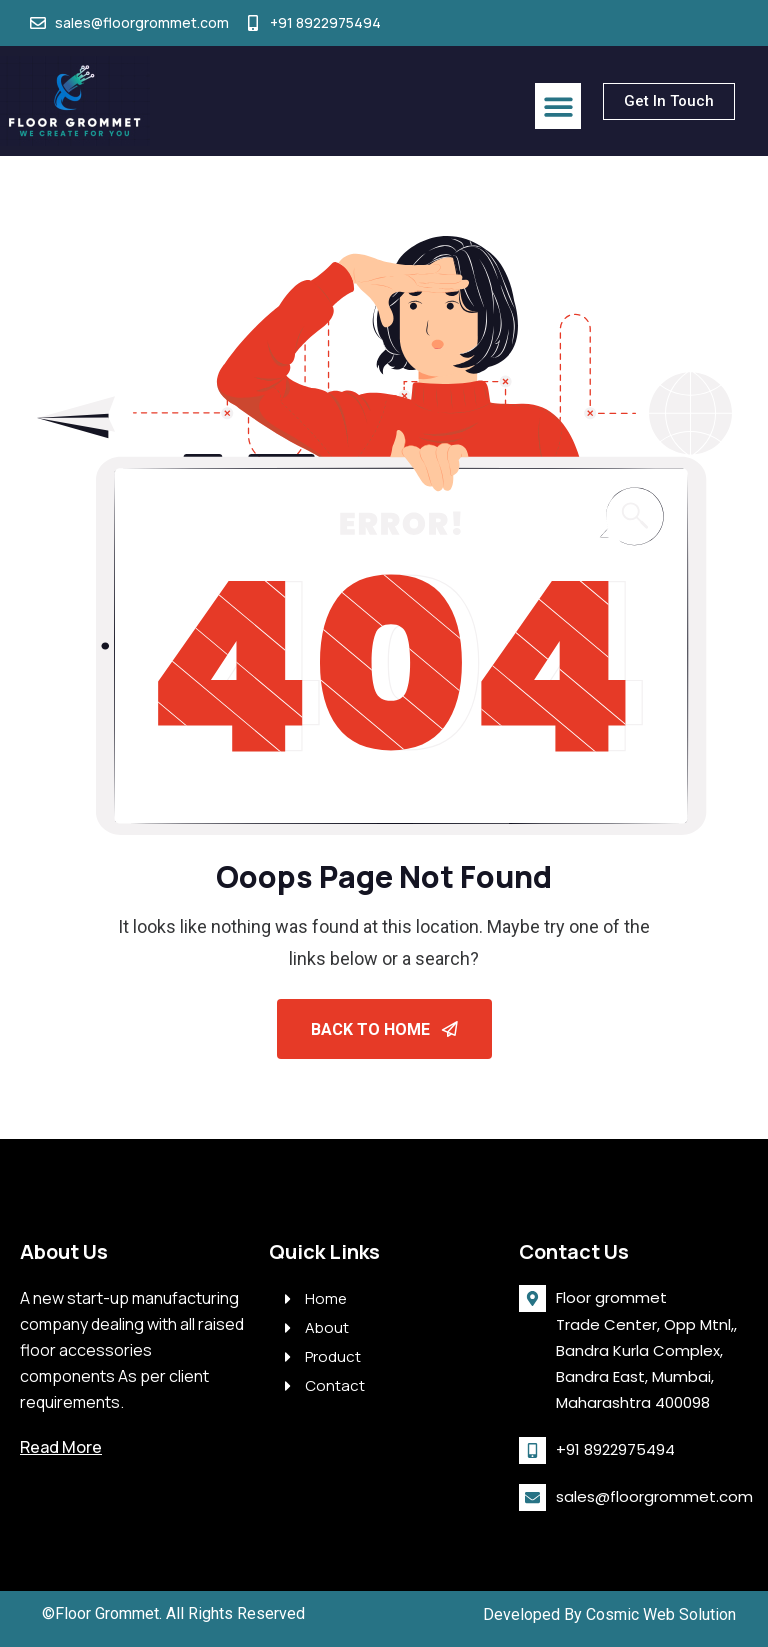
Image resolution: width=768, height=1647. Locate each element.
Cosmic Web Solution (661, 1614)
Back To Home (384, 1029)
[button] (558, 106)
